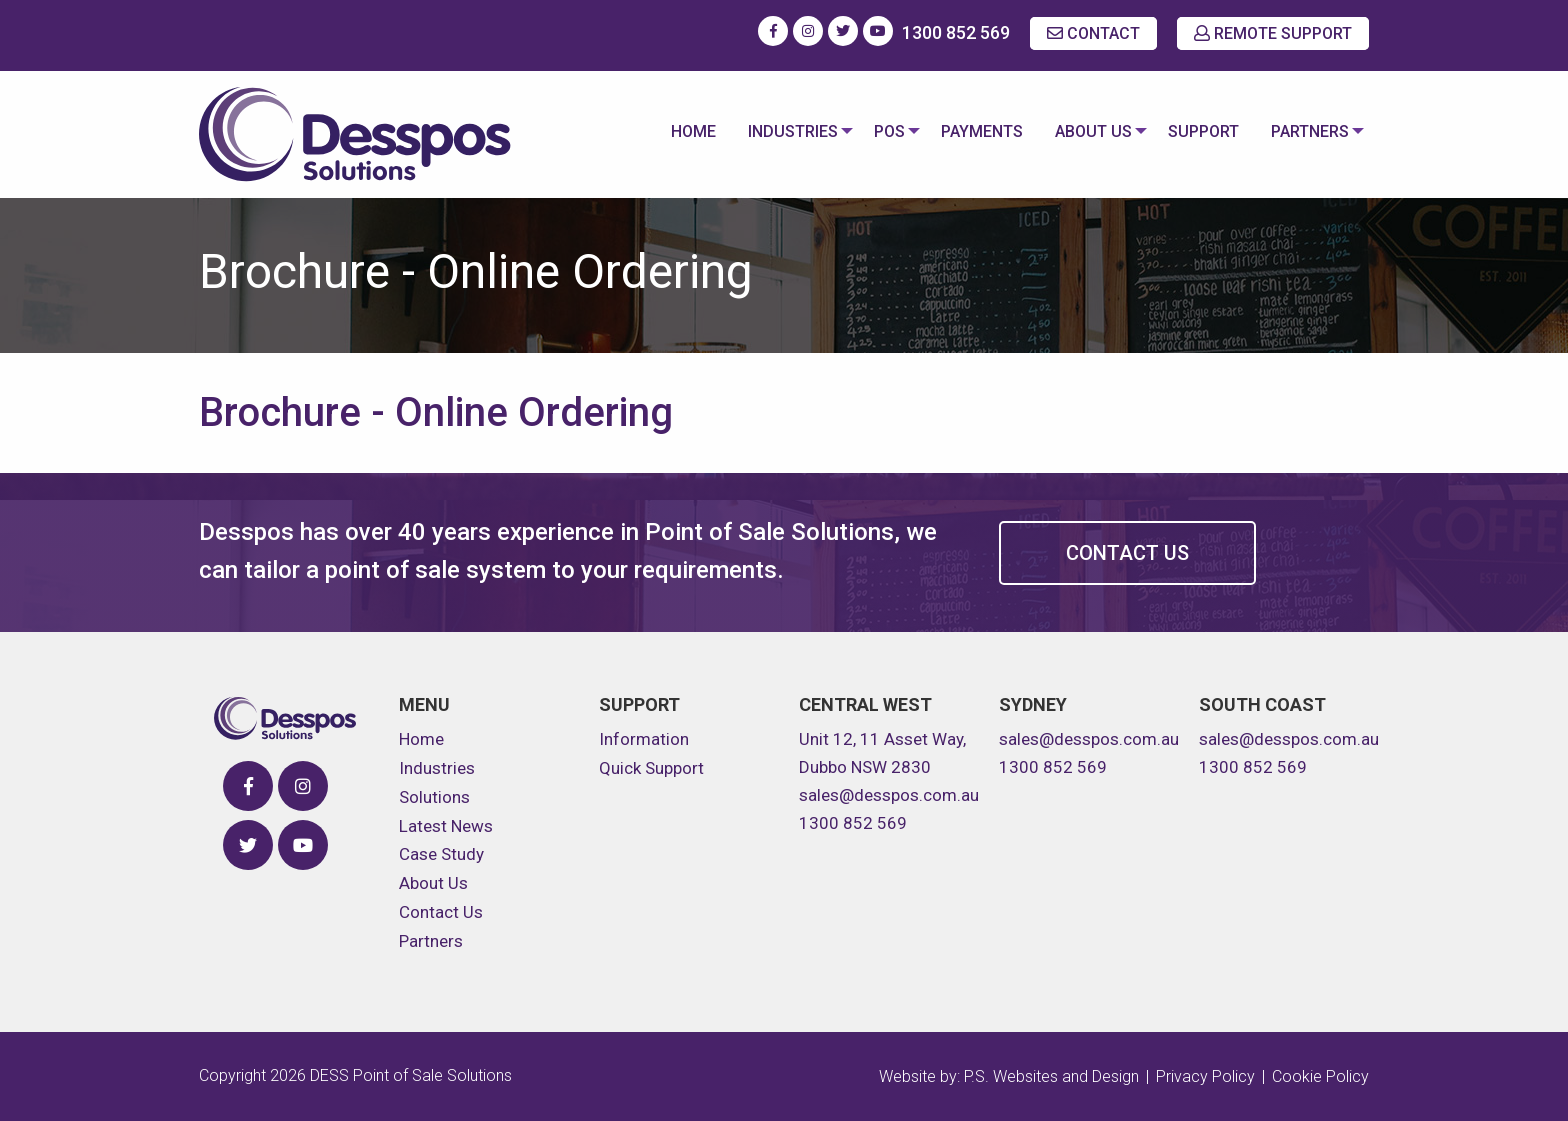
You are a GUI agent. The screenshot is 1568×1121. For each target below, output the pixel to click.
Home (677, 131)
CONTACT (1093, 33)
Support (1199, 131)
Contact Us (1127, 553)
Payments (974, 131)
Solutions (434, 797)
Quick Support (651, 768)
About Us (1085, 131)
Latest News (446, 826)
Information (644, 739)
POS (877, 131)
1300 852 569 (956, 32)
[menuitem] (677, 134)
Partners (1306, 131)
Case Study (441, 854)
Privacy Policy (1205, 1076)
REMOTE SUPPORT (1273, 33)
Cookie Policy (1320, 1076)
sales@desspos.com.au (889, 795)
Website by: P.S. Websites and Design (1009, 1076)
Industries (777, 131)
